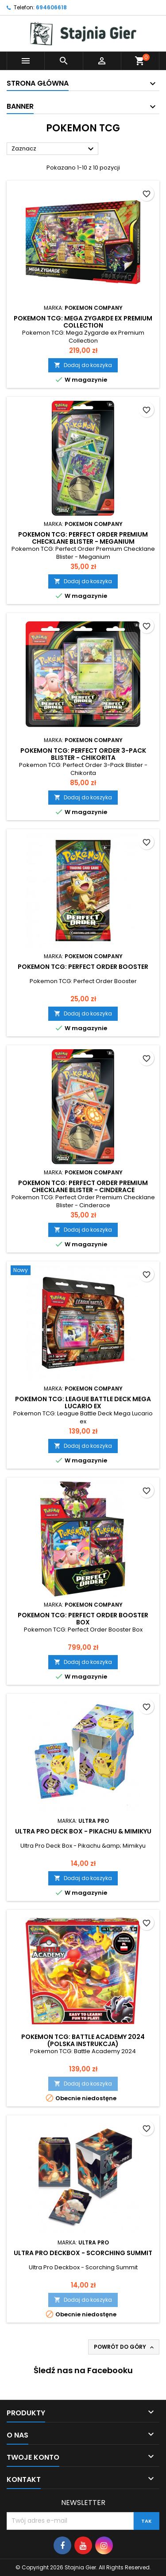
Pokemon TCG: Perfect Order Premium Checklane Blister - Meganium (83, 538)
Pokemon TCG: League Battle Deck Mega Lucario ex (83, 1402)
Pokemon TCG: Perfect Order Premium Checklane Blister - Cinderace (83, 1186)
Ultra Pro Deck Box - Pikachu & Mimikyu (83, 1831)
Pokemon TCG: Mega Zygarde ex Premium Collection (83, 322)
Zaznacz (54, 149)
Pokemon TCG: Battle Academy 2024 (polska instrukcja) (83, 2040)
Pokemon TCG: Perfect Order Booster (83, 966)
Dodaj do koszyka (83, 365)
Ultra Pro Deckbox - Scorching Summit (83, 2252)
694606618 (51, 7)
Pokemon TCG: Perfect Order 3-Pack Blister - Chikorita (83, 754)
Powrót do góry (124, 2347)
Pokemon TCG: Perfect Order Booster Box (83, 1619)
